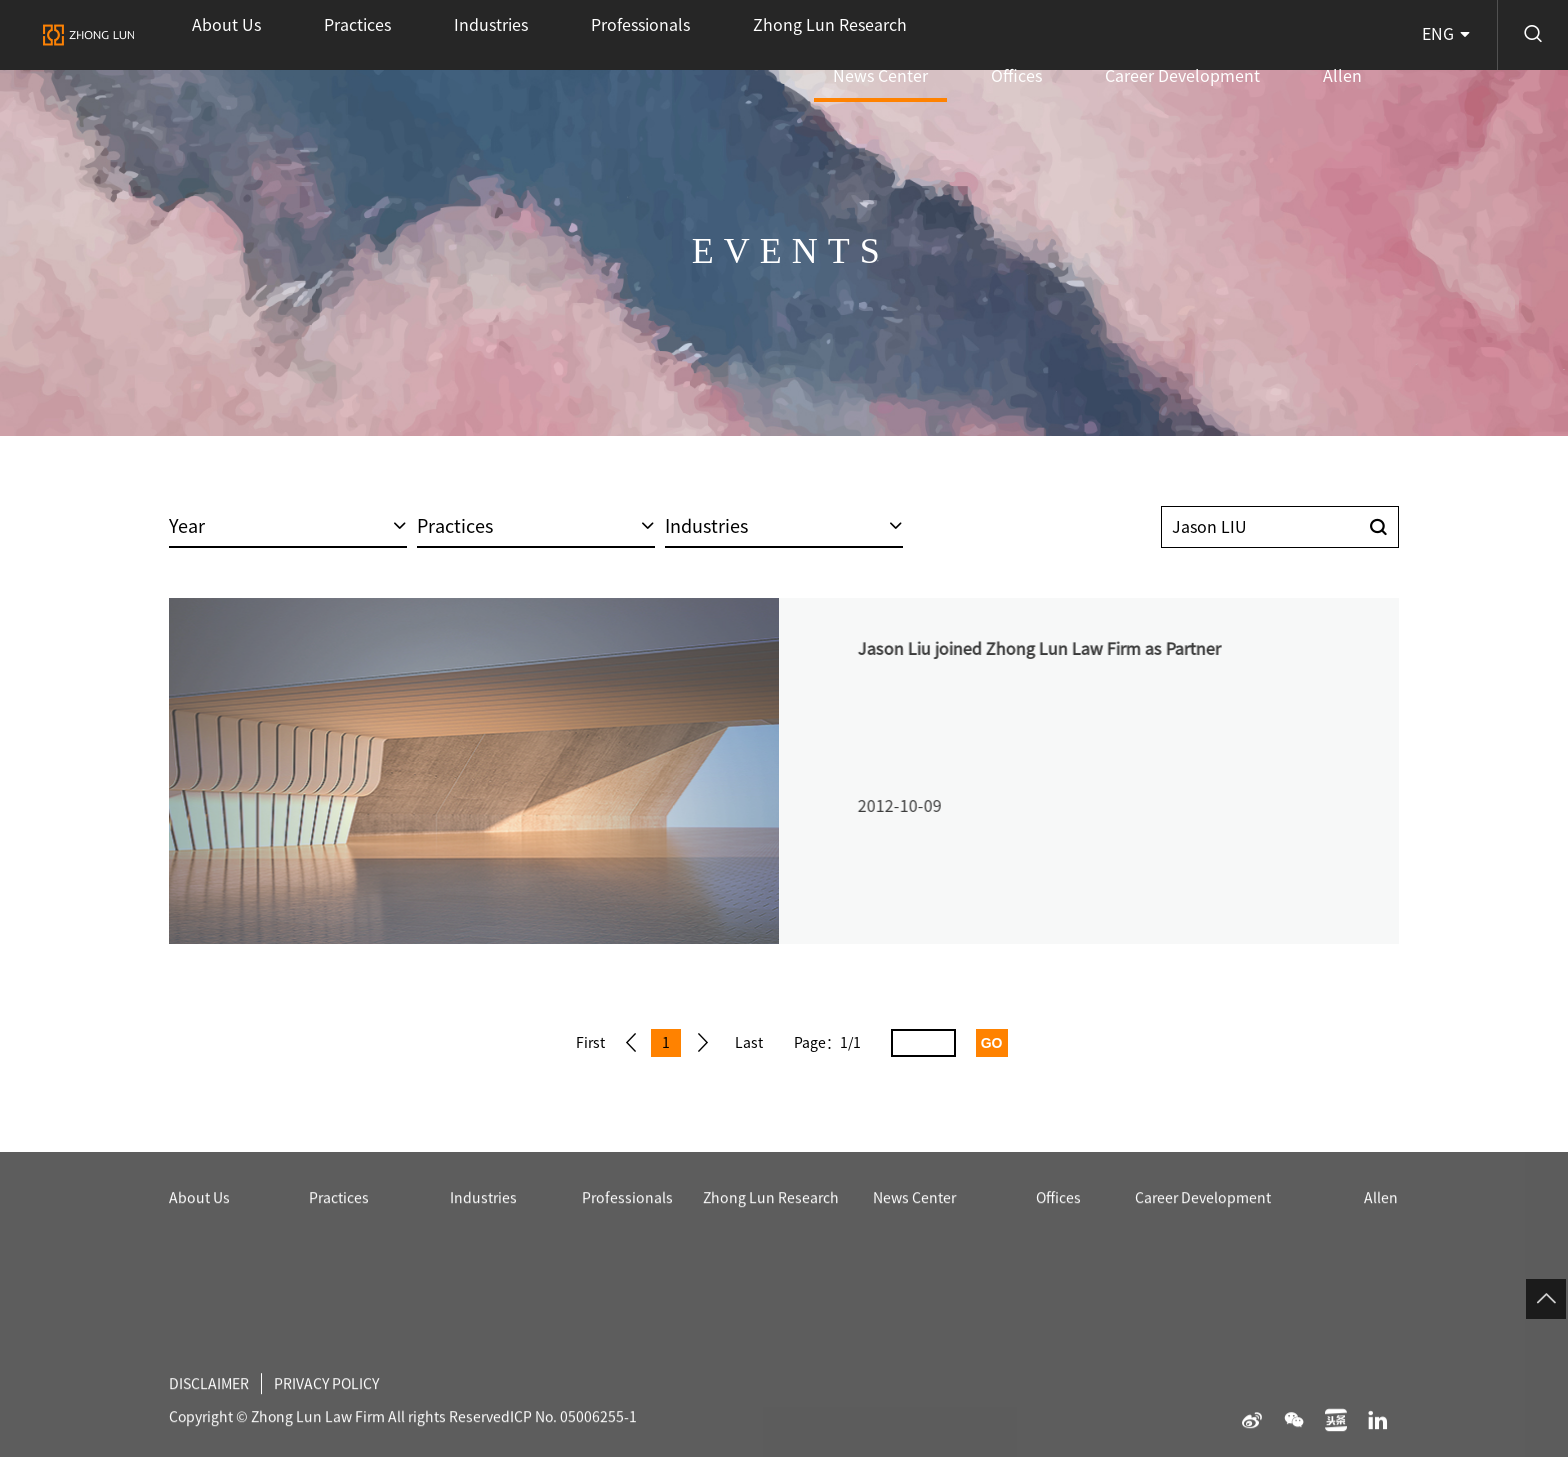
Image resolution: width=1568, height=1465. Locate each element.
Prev (626, 1043)
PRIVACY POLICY (347, 1431)
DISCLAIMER (215, 1431)
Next (717, 1043)
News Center (1014, 48)
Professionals (505, 35)
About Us (207, 35)
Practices (299, 35)
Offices (1112, 35)
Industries (395, 35)
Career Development (1239, 35)
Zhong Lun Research (657, 35)
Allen (1361, 35)
